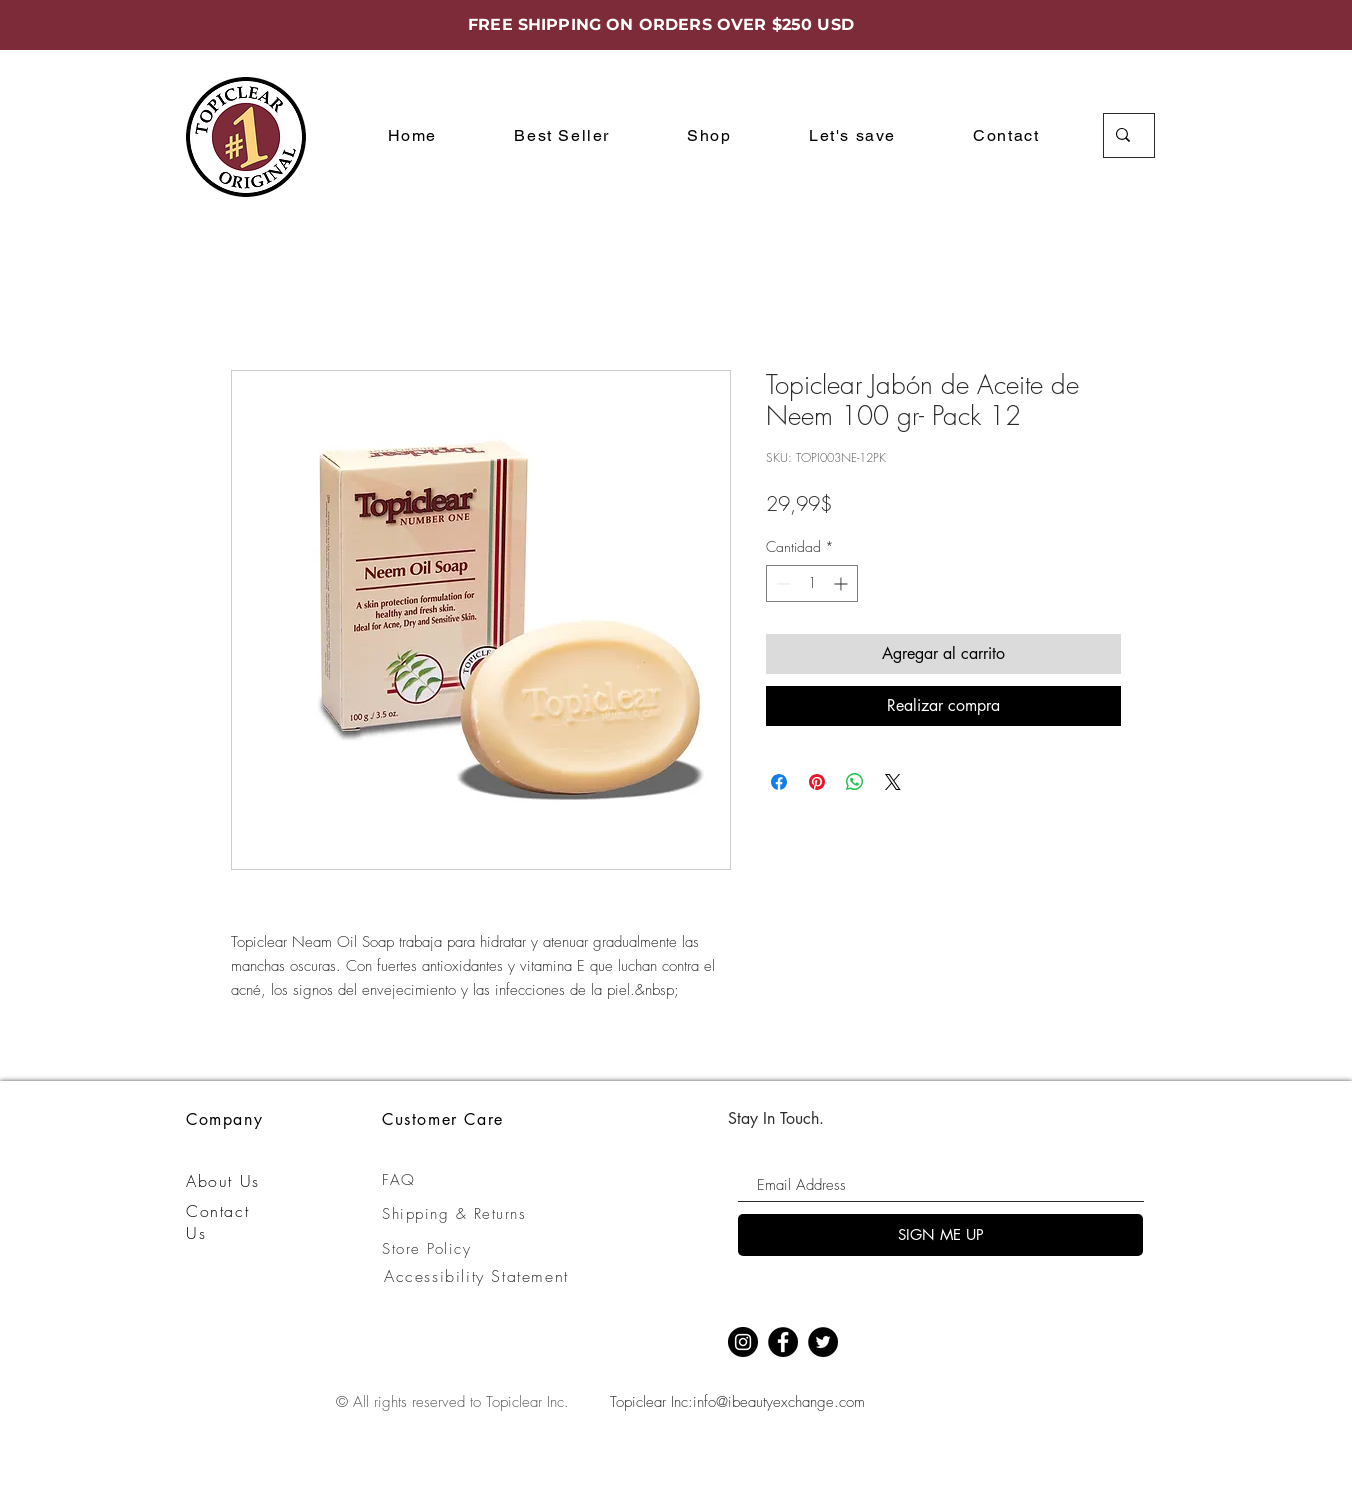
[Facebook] (783, 1342)
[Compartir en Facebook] (779, 782)
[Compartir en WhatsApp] (855, 782)
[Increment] (842, 583)
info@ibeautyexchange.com (779, 1402)
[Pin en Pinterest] (817, 782)
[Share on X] (893, 782)
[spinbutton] (812, 583)
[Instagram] (743, 1342)
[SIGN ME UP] (940, 1235)
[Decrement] (781, 583)
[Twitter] (823, 1342)
